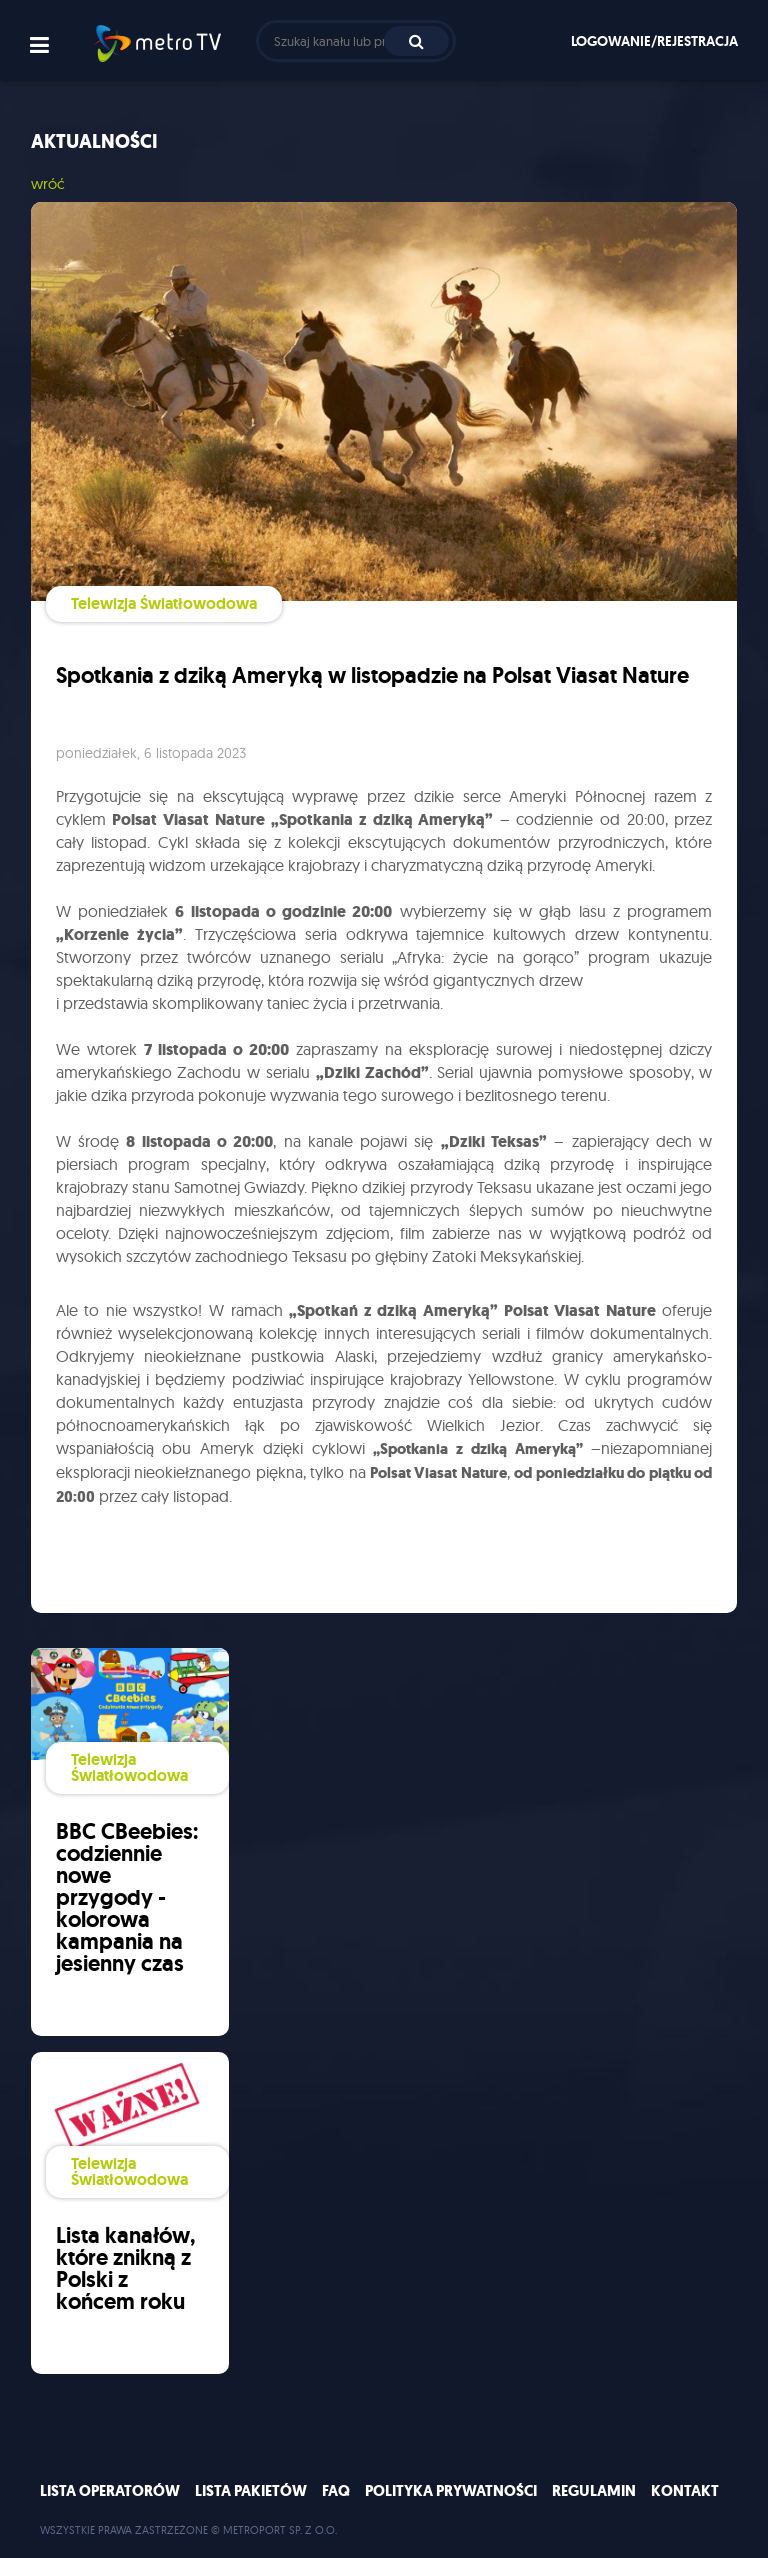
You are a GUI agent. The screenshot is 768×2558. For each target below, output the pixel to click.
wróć (48, 183)
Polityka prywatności (451, 2491)
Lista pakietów (251, 2491)
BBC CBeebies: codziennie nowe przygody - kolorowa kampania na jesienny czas (127, 1897)
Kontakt (685, 2491)
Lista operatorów (110, 2491)
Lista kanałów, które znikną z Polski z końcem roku (125, 2268)
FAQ (336, 2491)
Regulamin (594, 2491)
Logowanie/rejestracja (654, 41)
